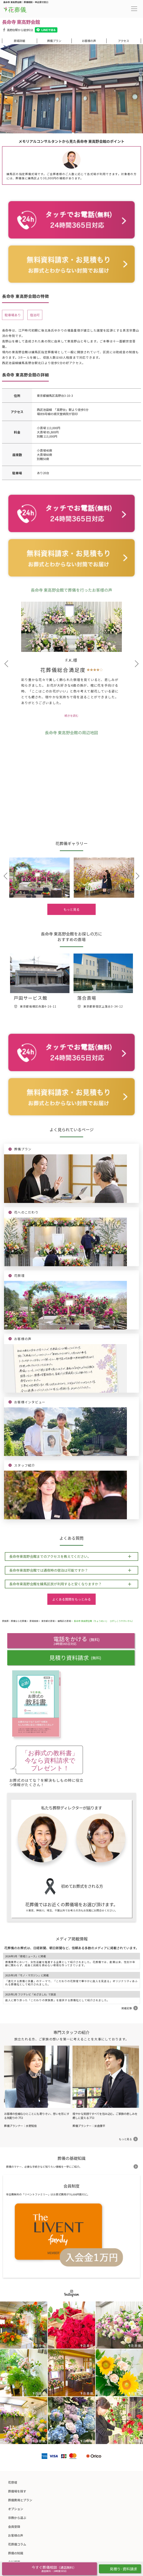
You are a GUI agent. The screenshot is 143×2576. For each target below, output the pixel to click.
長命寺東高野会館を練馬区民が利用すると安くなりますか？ (55, 1583)
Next (135, 82)
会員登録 (14, 2526)
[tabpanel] (71, 88)
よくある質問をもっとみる (71, 1599)
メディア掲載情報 (72, 1939)
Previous (8, 82)
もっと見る (71, 909)
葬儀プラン (54, 40)
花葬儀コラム (17, 2544)
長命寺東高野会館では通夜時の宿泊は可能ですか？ (48, 1570)
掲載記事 (126, 2008)
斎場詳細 (19, 40)
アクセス (123, 40)
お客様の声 (89, 40)
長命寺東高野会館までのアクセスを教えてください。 (50, 1556)
